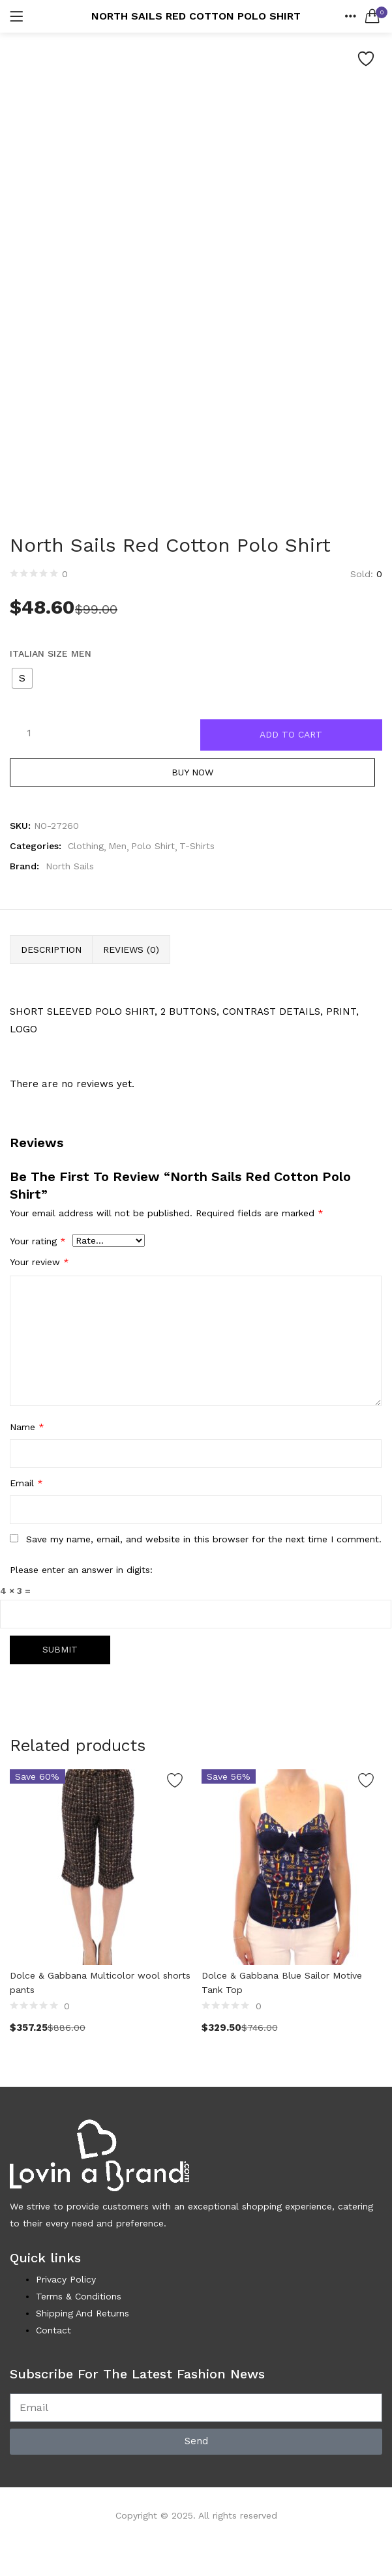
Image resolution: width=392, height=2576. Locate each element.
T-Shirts (197, 846)
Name (27, 1427)
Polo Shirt (153, 846)
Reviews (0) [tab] (131, 950)
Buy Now (196, 773)
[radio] (22, 678)
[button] (372, 16)
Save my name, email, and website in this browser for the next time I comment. (204, 1540)
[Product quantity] (29, 732)
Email (26, 1483)
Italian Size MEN (50, 653)
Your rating (38, 1241)
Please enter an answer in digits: (81, 1570)
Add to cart (291, 735)
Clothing (86, 846)
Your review (39, 1262)
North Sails (70, 866)
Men (117, 846)
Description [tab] (51, 950)
